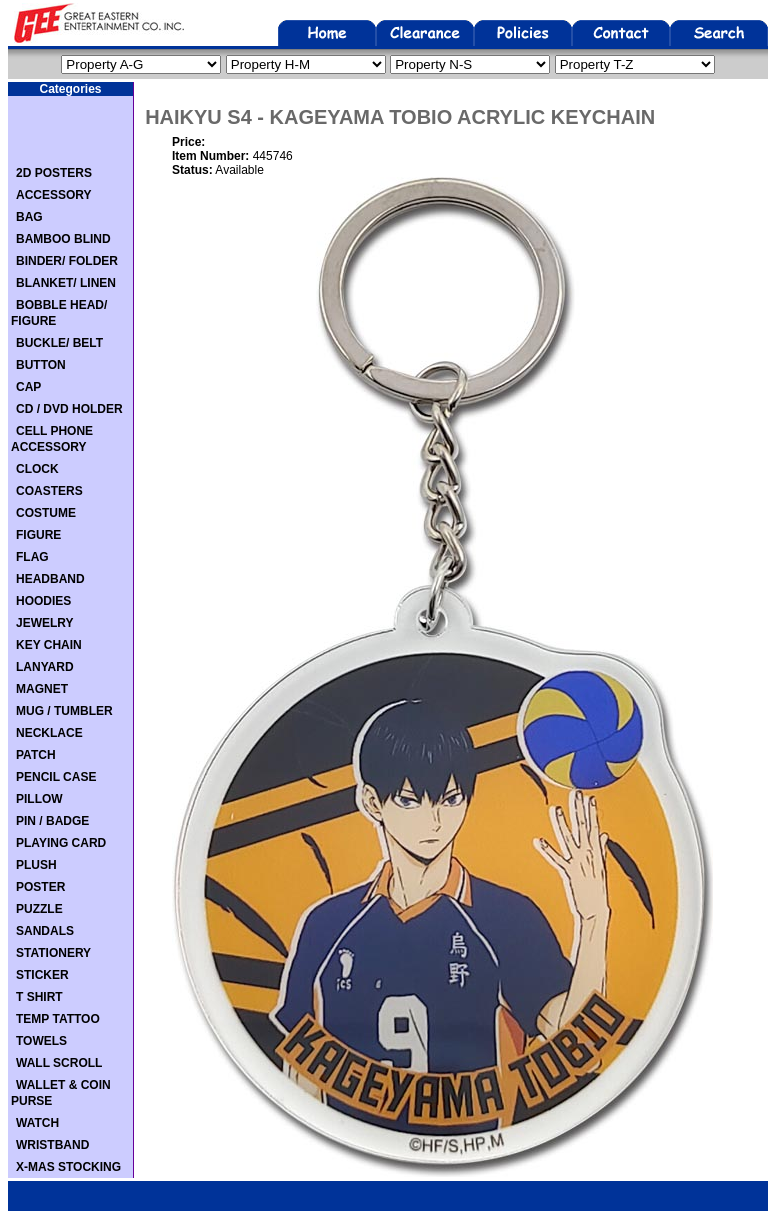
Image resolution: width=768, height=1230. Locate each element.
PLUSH (36, 865)
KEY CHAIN (49, 645)
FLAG (32, 557)
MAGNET (42, 689)
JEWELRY (45, 623)
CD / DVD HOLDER (69, 409)
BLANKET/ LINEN (66, 283)
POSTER (40, 887)
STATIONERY (53, 953)
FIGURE (38, 535)
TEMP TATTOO (58, 1019)
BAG (29, 217)
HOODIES (43, 601)
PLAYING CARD (61, 843)
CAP (28, 387)
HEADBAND (50, 579)
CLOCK (37, 469)
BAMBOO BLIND (63, 239)
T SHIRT (39, 997)
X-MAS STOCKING (68, 1167)
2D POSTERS (54, 173)
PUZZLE (39, 909)
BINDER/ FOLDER (67, 261)
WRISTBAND (52, 1145)
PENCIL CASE (56, 777)
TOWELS (41, 1041)
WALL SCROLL (59, 1063)
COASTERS (49, 491)
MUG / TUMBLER (64, 711)
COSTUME (46, 513)
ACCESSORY (54, 195)
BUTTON (41, 365)
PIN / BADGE (52, 821)
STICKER (42, 975)
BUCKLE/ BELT (59, 343)
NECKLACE (49, 733)
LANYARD (45, 667)
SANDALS (45, 931)
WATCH (37, 1123)
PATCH (36, 755)
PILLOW (39, 799)
